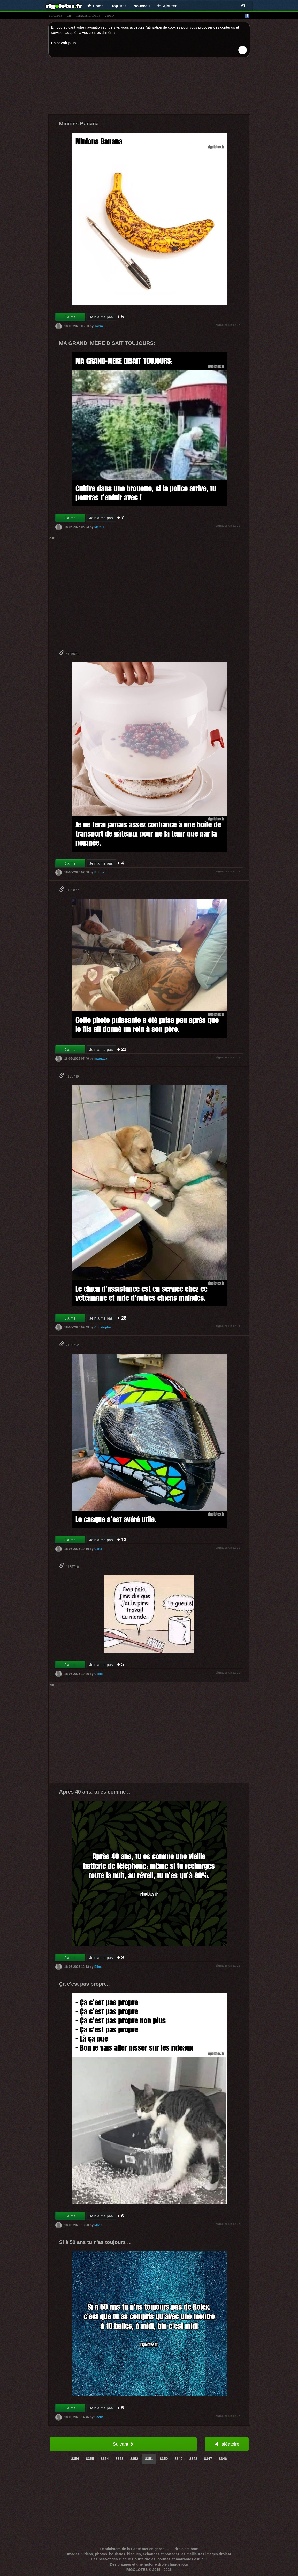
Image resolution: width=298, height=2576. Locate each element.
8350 (164, 2459)
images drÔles (88, 15)
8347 (208, 2459)
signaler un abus (228, 324)
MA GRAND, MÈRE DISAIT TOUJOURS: (107, 343)
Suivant (123, 2444)
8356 (75, 2459)
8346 (223, 2459)
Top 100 (118, 6)
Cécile (98, 1674)
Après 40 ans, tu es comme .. (94, 1792)
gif (69, 15)
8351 (149, 2459)
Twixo (98, 326)
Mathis (99, 527)
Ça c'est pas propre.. (84, 1984)
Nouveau (141, 6)
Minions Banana (79, 123)
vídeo (109, 15)
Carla (98, 1549)
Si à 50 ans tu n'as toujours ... (95, 2242)
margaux (100, 1058)
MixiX (98, 2225)
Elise (98, 1967)
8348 (193, 2459)
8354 (105, 2459)
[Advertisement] (149, 87)
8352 (134, 2459)
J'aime (69, 317)
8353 (120, 2459)
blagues (56, 15)
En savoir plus (63, 43)
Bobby (99, 872)
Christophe (102, 1327)
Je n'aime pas (101, 317)
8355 (90, 2459)
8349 (178, 2459)
